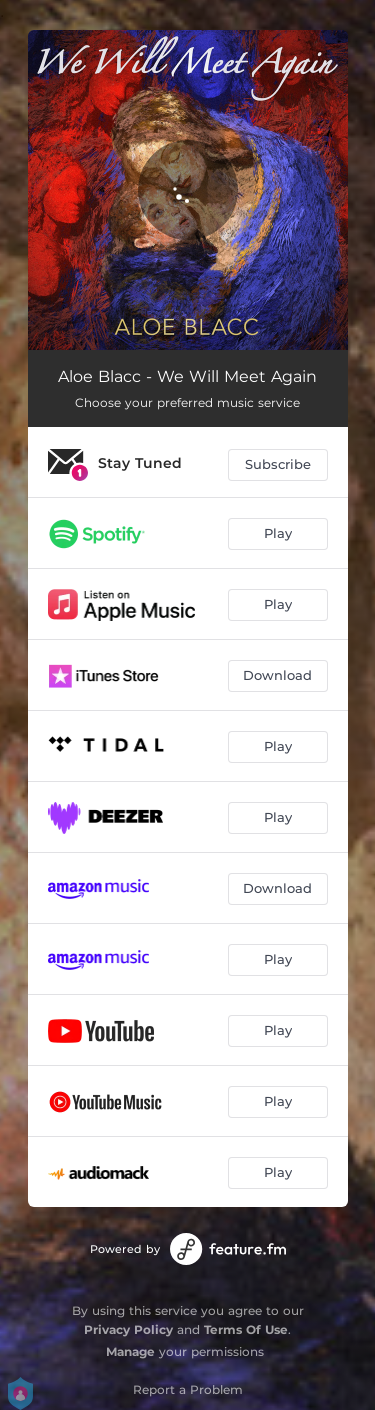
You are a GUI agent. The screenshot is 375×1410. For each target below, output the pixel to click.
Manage (130, 1351)
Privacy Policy (128, 1329)
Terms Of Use (246, 1329)
